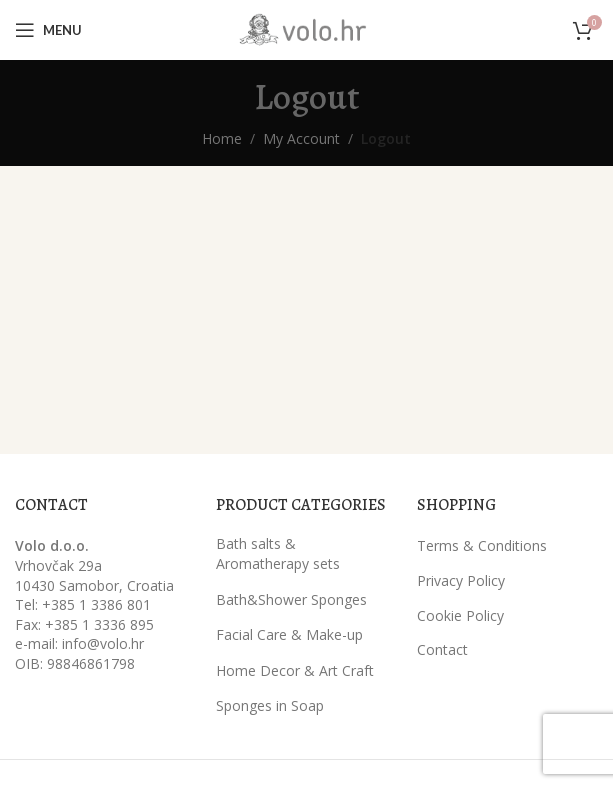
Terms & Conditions (482, 545)
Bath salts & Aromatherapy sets (278, 553)
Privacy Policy (461, 580)
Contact (442, 649)
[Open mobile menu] (48, 30)
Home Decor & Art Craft (295, 670)
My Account (301, 138)
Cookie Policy (460, 615)
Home (222, 138)
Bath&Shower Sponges (291, 599)
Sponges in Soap (270, 705)
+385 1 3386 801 (96, 604)
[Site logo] (307, 28)
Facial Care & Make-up (289, 634)
